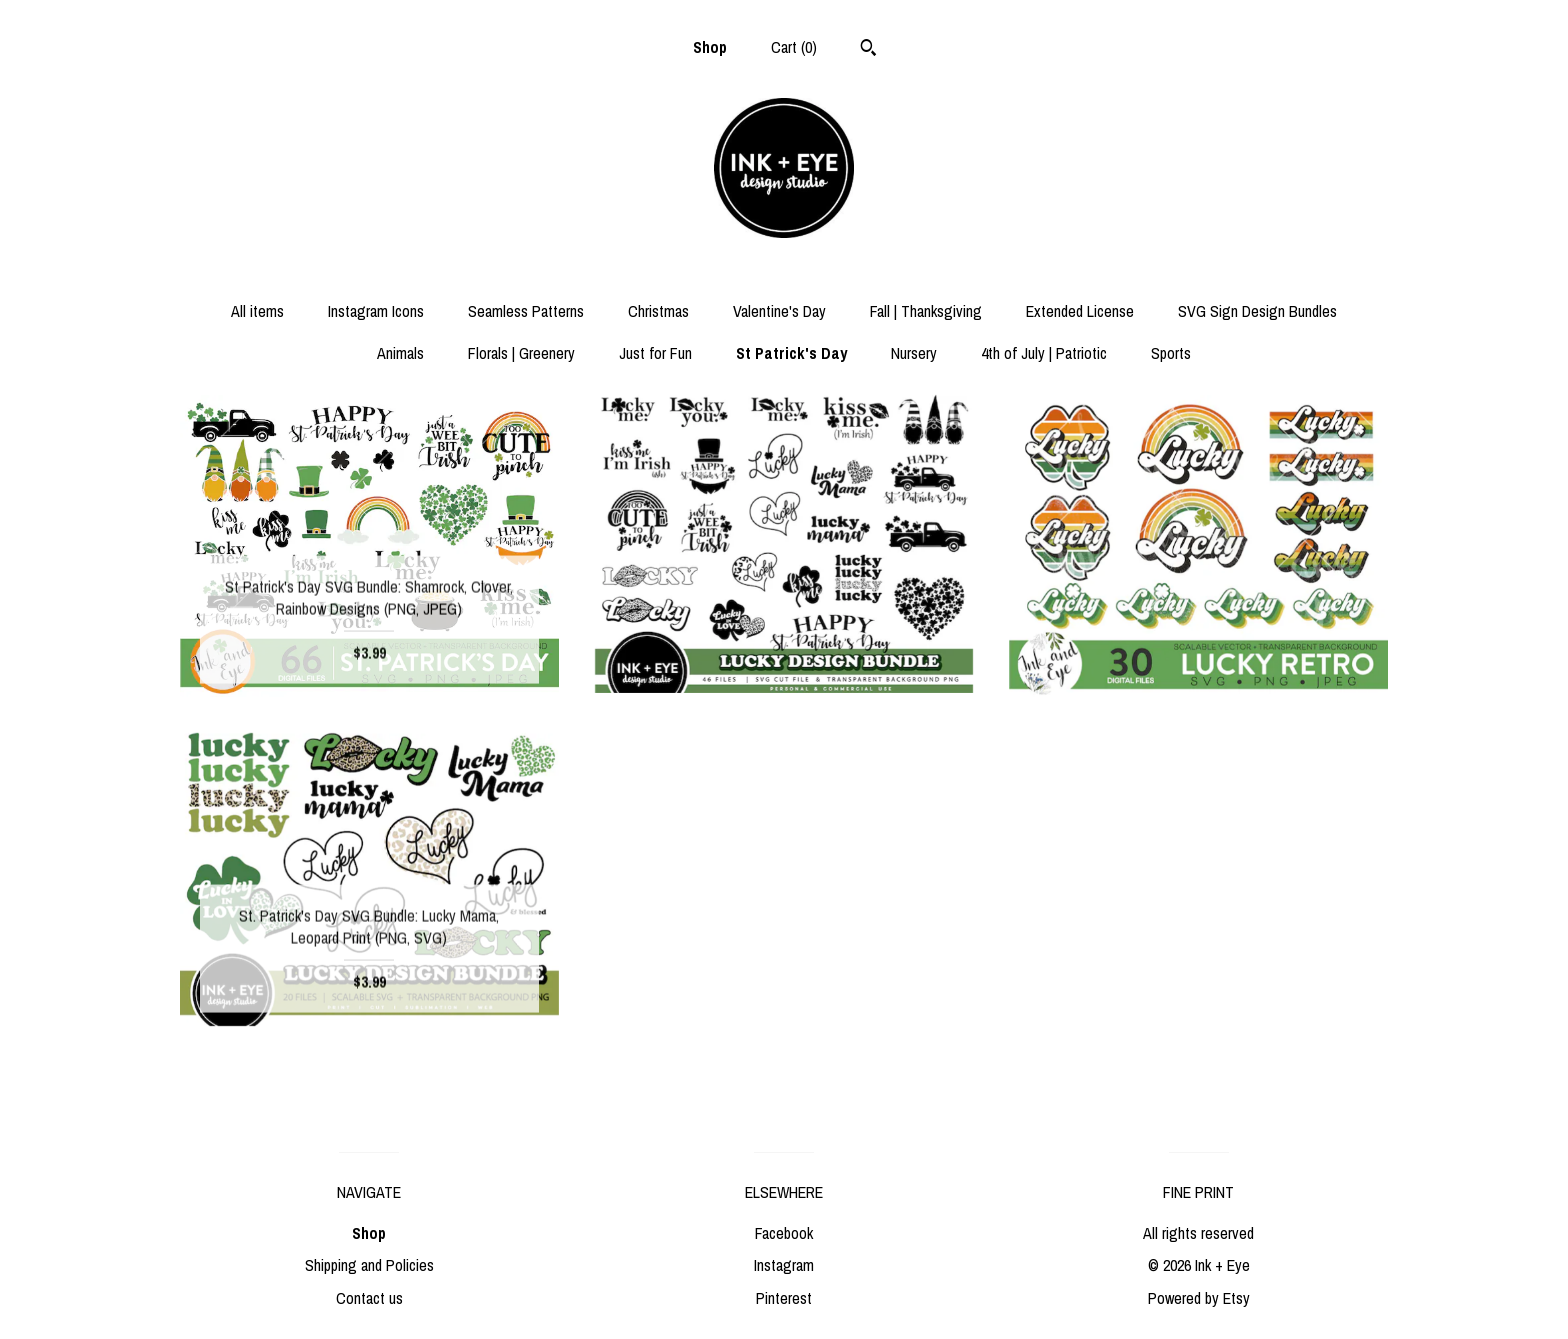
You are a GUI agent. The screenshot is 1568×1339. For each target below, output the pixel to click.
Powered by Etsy (1199, 1298)
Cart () (794, 47)
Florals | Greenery (521, 353)
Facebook (784, 1233)
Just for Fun (655, 353)
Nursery (914, 353)
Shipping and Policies (369, 1265)
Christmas (658, 311)
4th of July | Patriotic (1044, 353)
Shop (710, 47)
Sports (1171, 353)
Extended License (1080, 311)
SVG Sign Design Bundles (1257, 311)
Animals (400, 353)
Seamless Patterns (526, 311)
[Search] (868, 50)
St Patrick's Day (791, 353)
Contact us (369, 1298)
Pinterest (784, 1298)
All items (257, 311)
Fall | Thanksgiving (926, 311)
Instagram (784, 1265)
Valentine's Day (779, 311)
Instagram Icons (376, 311)
